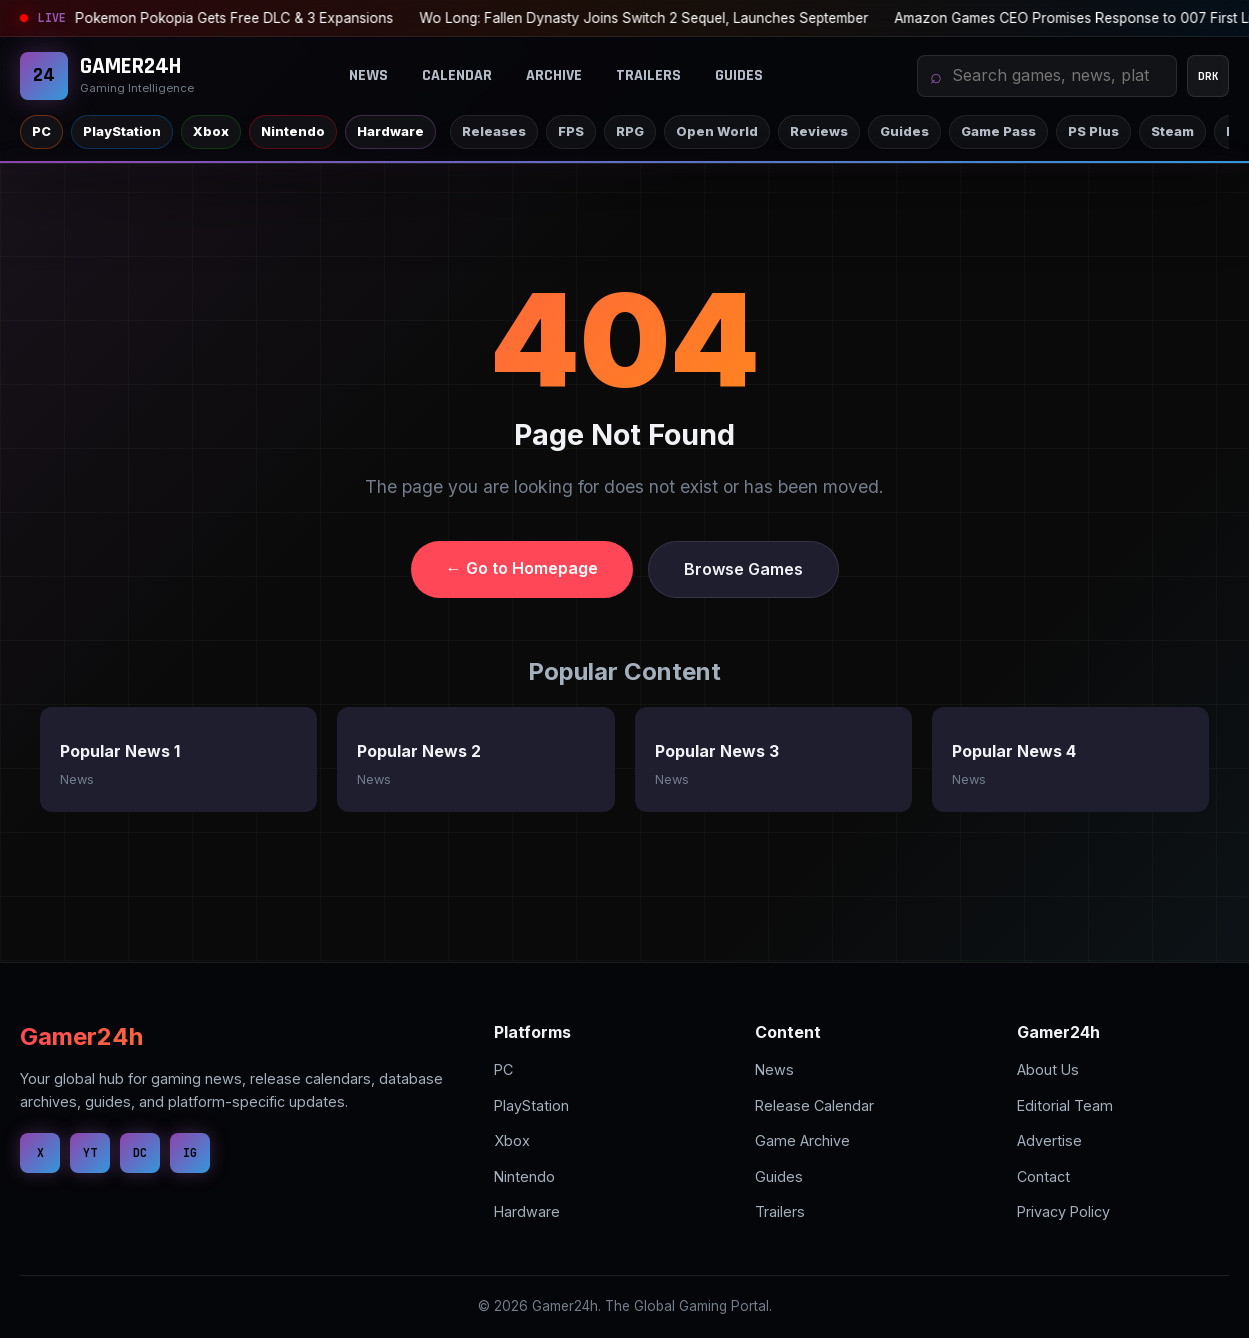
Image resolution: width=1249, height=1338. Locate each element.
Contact (1043, 1176)
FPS (571, 131)
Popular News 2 (419, 751)
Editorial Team (1065, 1105)
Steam (1172, 131)
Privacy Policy (1063, 1211)
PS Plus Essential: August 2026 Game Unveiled (1073, 18)
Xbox (211, 131)
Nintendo (293, 131)
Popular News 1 (120, 751)
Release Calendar (814, 1105)
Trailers (648, 75)
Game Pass (998, 131)
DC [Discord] (140, 1152)
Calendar (457, 75)
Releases (494, 131)
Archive (554, 75)
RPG (630, 131)
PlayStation (122, 131)
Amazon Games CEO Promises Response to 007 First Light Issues (687, 18)
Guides (739, 75)
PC (41, 131)
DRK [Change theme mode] (1208, 76)
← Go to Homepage (522, 568)
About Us (1048, 1069)
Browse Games (743, 569)
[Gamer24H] (107, 76)
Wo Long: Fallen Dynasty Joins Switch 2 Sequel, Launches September (226, 18)
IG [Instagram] (190, 1152)
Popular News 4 (1014, 751)
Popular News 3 (717, 751)
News (368, 75)
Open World (717, 131)
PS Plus (1093, 131)
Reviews (819, 131)
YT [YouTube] (90, 1152)
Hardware (390, 131)
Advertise (1049, 1140)
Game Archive (802, 1140)
